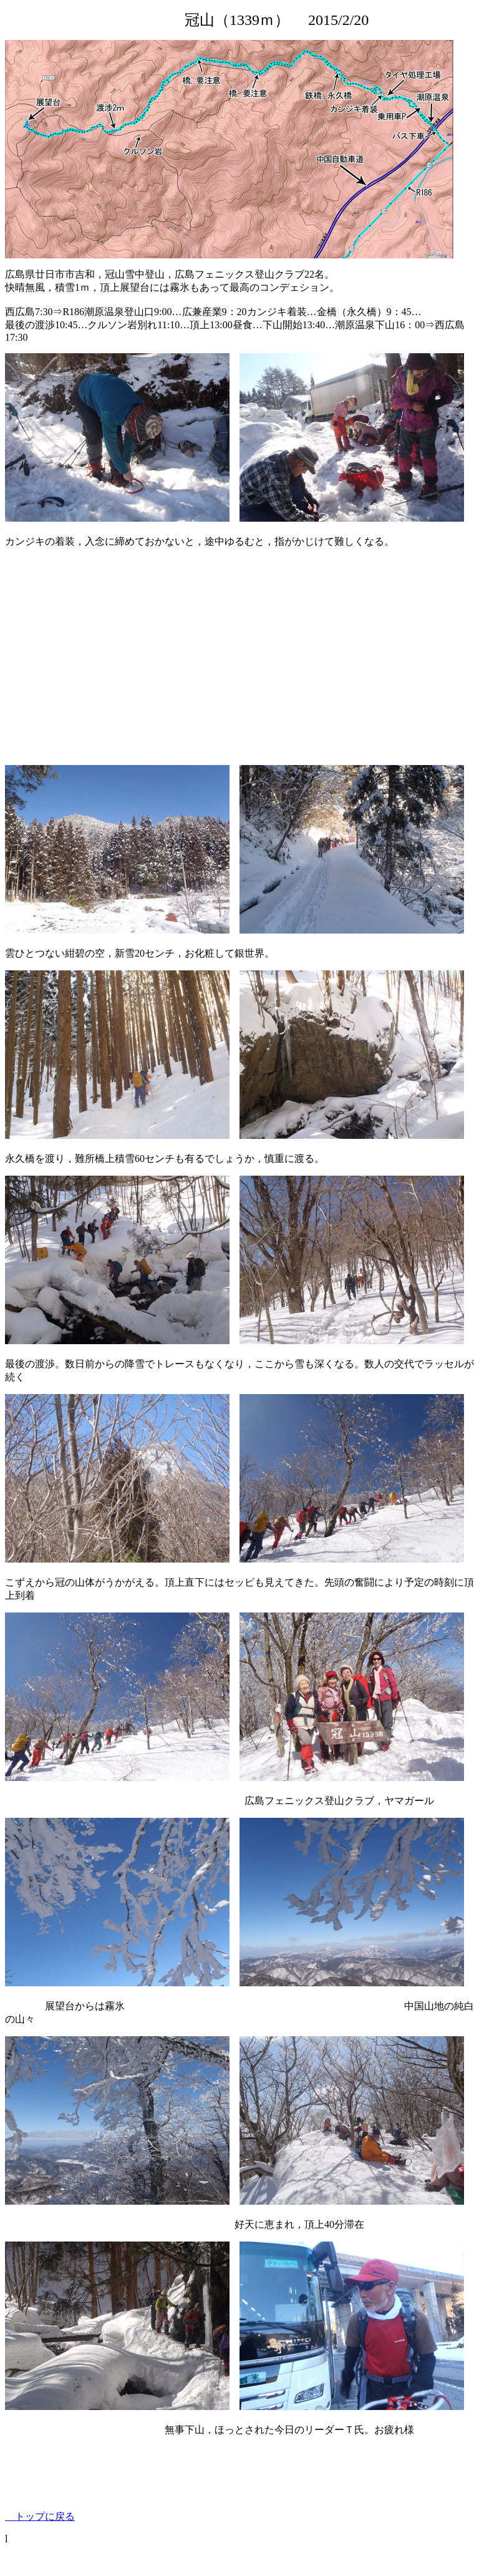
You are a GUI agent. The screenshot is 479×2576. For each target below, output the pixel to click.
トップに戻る (40, 2516)
